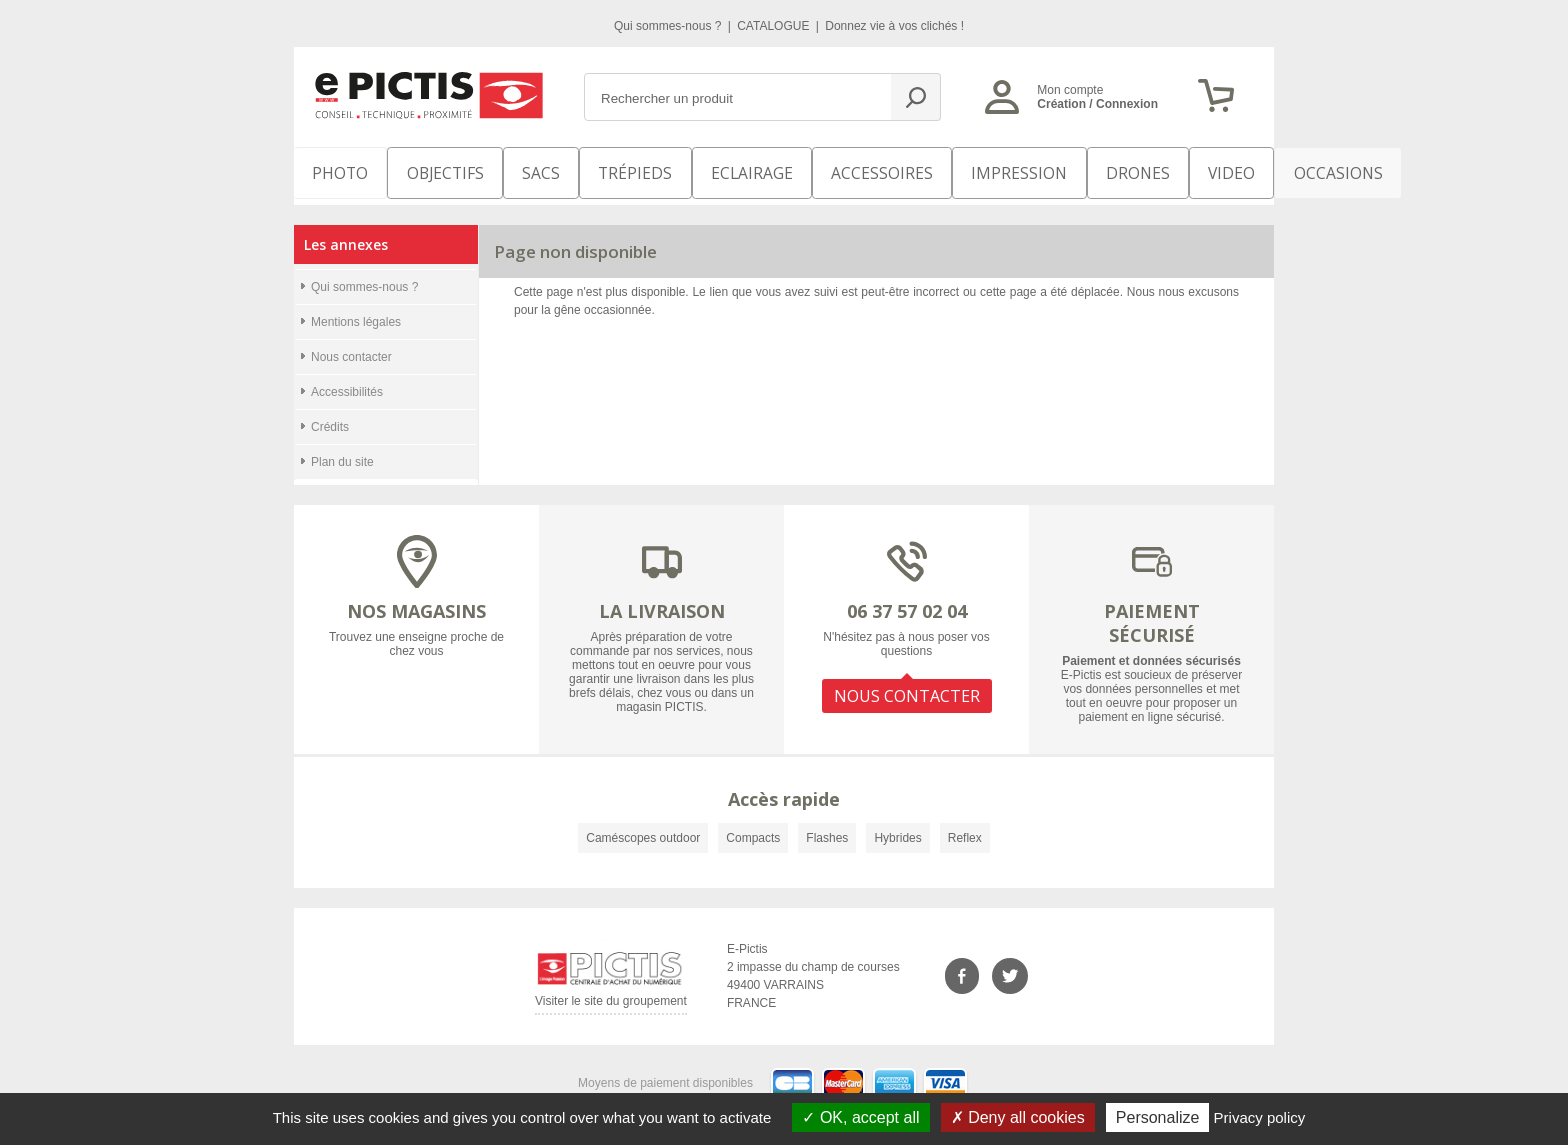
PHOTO (334, 170)
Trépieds (606, 170)
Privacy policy (1260, 1117)
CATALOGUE (775, 26)
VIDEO (1126, 170)
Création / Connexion (1097, 104)
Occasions (1220, 170)
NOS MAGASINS (416, 599)
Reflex (965, 826)
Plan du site (342, 450)
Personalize (1158, 1117)
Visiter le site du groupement (611, 992)
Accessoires (821, 170)
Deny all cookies (1018, 1117)
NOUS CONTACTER (907, 678)
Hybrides (897, 826)
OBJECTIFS (425, 170)
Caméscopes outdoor (643, 826)
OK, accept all (860, 1117)
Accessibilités (347, 380)
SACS (516, 170)
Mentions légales (356, 310)
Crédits (330, 415)
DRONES (1042, 170)
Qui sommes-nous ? (669, 26)
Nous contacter (351, 345)
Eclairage (707, 170)
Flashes (827, 826)
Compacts (753, 826)
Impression (940, 170)
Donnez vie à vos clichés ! (894, 26)
